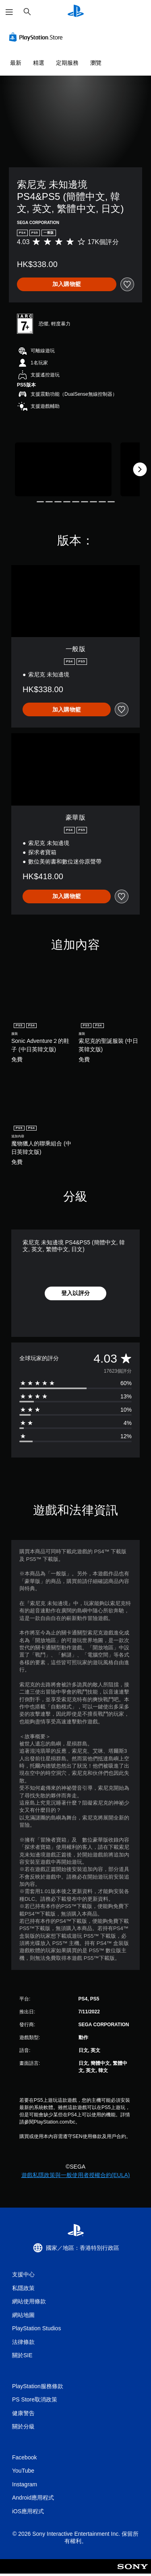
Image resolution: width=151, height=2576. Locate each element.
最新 (15, 62)
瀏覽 (95, 62)
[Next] (140, 469)
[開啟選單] (9, 12)
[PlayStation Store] (37, 37)
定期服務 (67, 62)
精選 (38, 62)
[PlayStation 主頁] (76, 12)
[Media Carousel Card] (63, 469)
